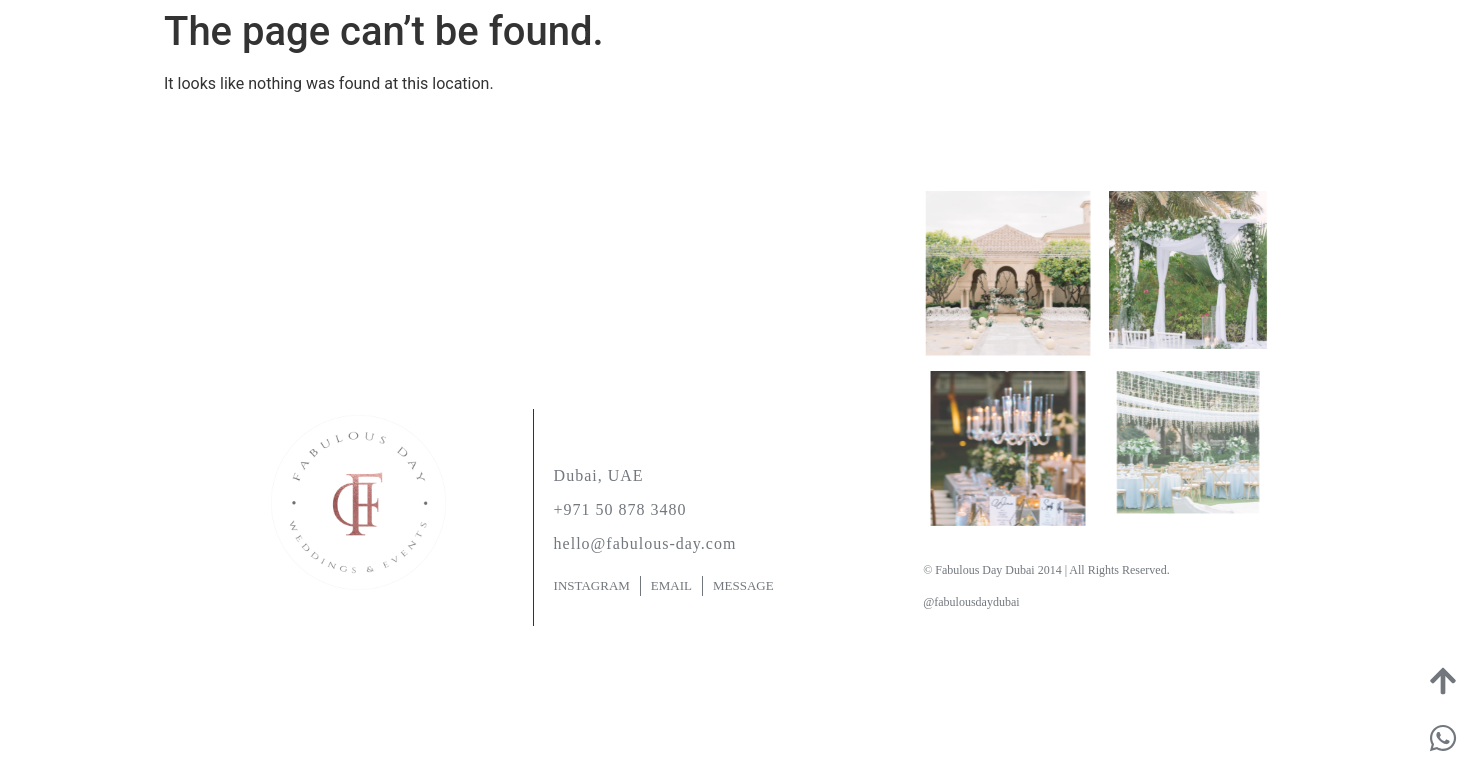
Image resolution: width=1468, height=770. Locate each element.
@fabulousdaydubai (971, 602)
